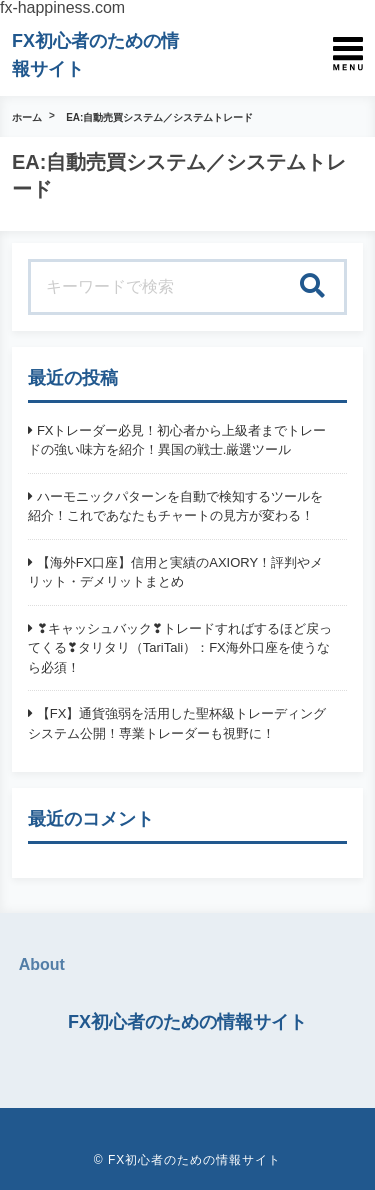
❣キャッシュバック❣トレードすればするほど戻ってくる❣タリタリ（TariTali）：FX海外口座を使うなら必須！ (180, 648)
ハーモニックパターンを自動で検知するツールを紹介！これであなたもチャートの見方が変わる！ (175, 506)
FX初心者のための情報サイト (187, 1022)
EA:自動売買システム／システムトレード (159, 117)
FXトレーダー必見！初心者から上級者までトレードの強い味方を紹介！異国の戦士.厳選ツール (177, 440)
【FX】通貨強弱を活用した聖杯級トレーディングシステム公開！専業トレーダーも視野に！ (177, 723)
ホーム (27, 117)
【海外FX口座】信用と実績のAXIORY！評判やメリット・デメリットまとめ (175, 572)
